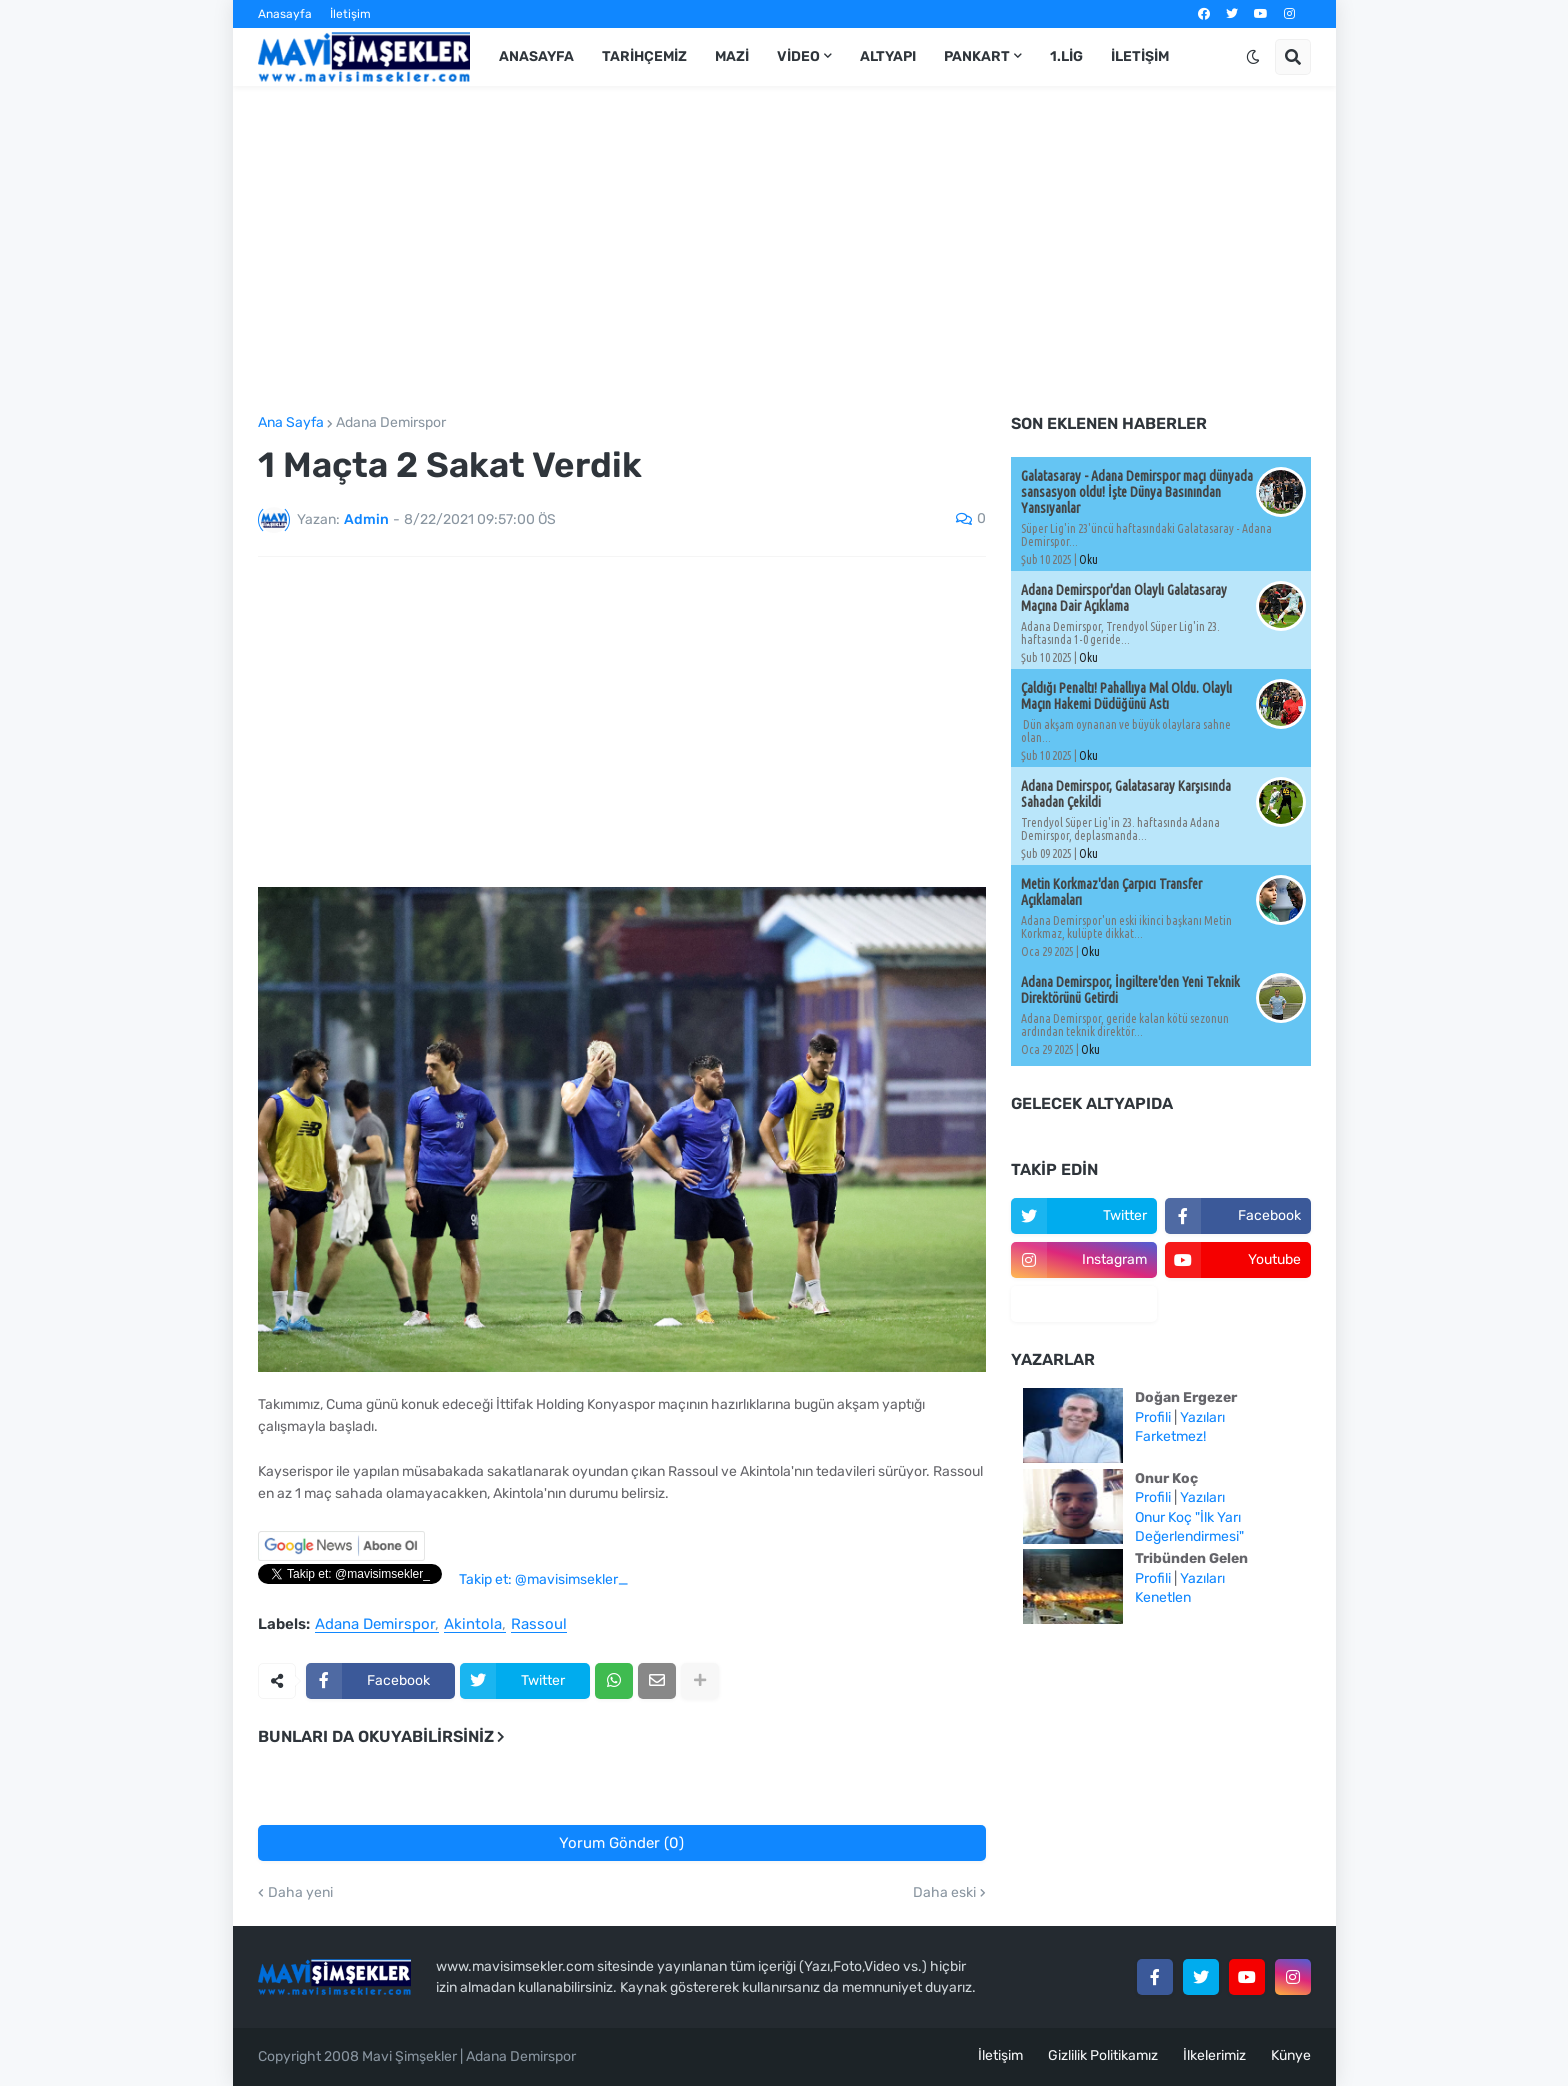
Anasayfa (285, 14)
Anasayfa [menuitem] (536, 56)
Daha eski (944, 1893)
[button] (1253, 57)
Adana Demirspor (391, 423)
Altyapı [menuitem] (888, 56)
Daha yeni (300, 1893)
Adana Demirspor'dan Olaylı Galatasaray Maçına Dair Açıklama (1124, 598)
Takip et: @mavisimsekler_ (543, 1579)
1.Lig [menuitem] (1066, 56)
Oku (1088, 559)
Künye (1291, 2055)
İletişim (350, 14)
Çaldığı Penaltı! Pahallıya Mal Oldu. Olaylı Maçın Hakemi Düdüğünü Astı (1126, 696)
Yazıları (1202, 1417)
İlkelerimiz (1214, 2055)
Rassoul (539, 1625)
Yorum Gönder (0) (621, 1843)
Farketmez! (1170, 1436)
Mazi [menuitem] (732, 56)
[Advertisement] (784, 251)
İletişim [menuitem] (1140, 56)
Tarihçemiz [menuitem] (644, 56)
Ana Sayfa (291, 423)
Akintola (473, 1625)
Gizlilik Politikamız (1103, 2055)
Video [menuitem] (798, 56)
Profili (1153, 1417)
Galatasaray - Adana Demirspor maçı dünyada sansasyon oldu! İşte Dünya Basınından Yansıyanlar (1137, 492)
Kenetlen (1163, 1597)
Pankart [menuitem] (977, 56)
